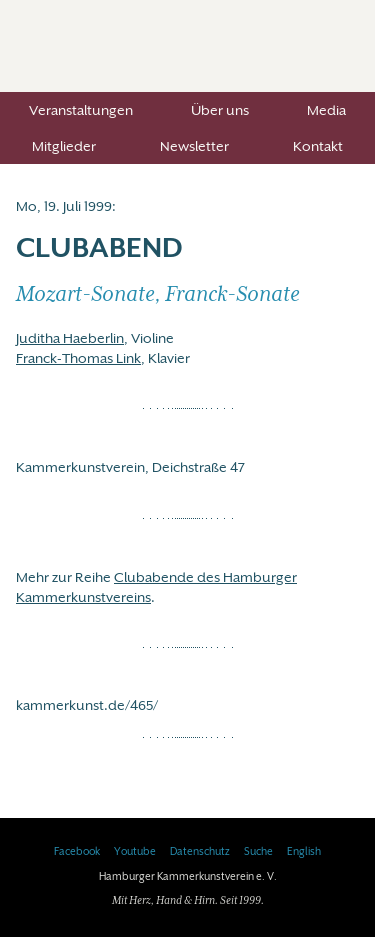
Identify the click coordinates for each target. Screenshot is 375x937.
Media (326, 110)
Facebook (77, 851)
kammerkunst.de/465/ (87, 705)
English (304, 851)
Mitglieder (64, 146)
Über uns (220, 110)
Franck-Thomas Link (78, 358)
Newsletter (194, 146)
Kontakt (318, 146)
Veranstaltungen (81, 110)
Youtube (135, 851)
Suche (258, 851)
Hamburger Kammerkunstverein (187, 46)
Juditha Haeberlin (70, 338)
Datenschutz (200, 851)
